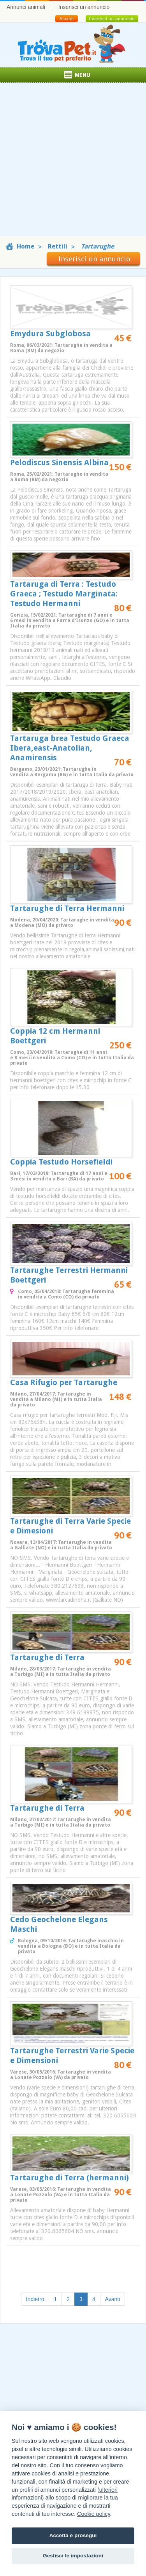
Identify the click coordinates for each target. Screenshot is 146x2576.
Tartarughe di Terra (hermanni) (69, 2177)
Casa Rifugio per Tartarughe (63, 1382)
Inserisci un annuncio (84, 7)
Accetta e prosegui (73, 2535)
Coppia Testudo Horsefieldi (61, 1161)
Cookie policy (93, 2514)
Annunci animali (26, 7)
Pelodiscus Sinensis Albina (59, 462)
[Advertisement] (73, 163)
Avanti (112, 2299)
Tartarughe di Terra (47, 1657)
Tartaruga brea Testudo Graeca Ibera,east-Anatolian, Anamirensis (69, 748)
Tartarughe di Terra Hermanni (67, 908)
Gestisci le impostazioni (73, 2556)
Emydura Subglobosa (50, 333)
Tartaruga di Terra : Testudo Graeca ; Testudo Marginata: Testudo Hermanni (64, 593)
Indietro (35, 2299)
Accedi (66, 18)
